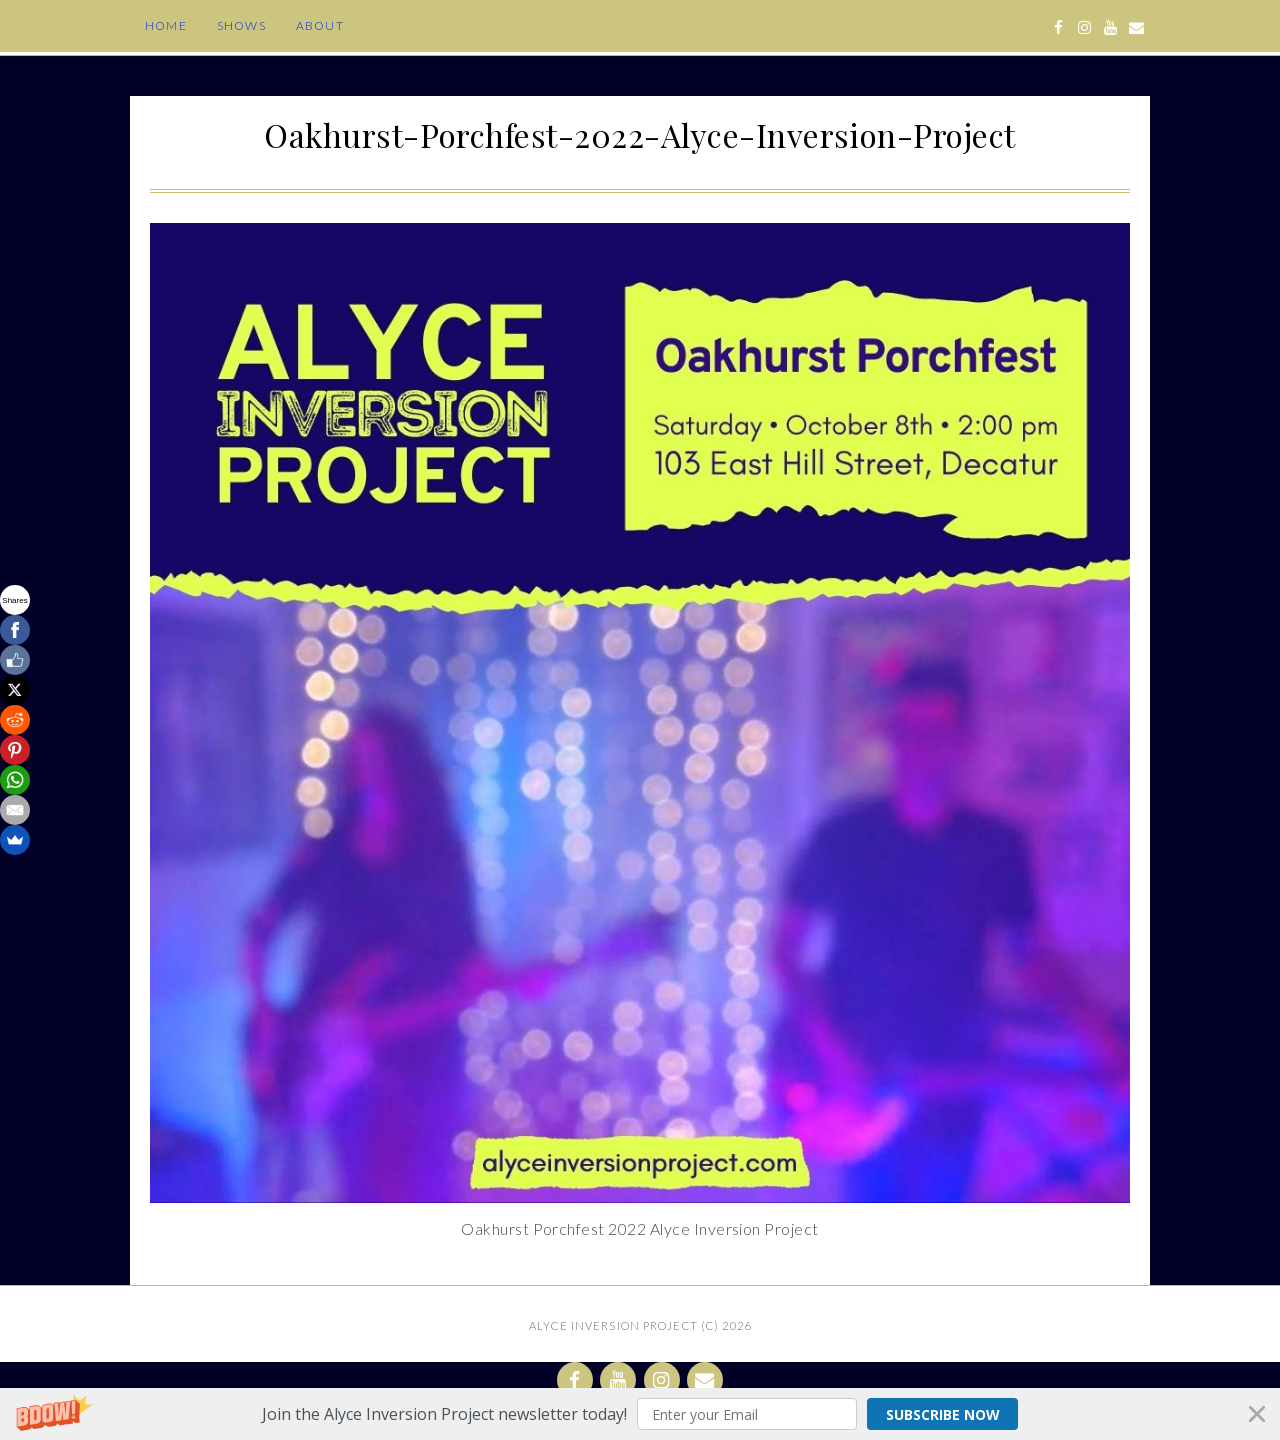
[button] (640, 1414)
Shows (241, 25)
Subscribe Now (943, 1414)
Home (166, 25)
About (320, 25)
